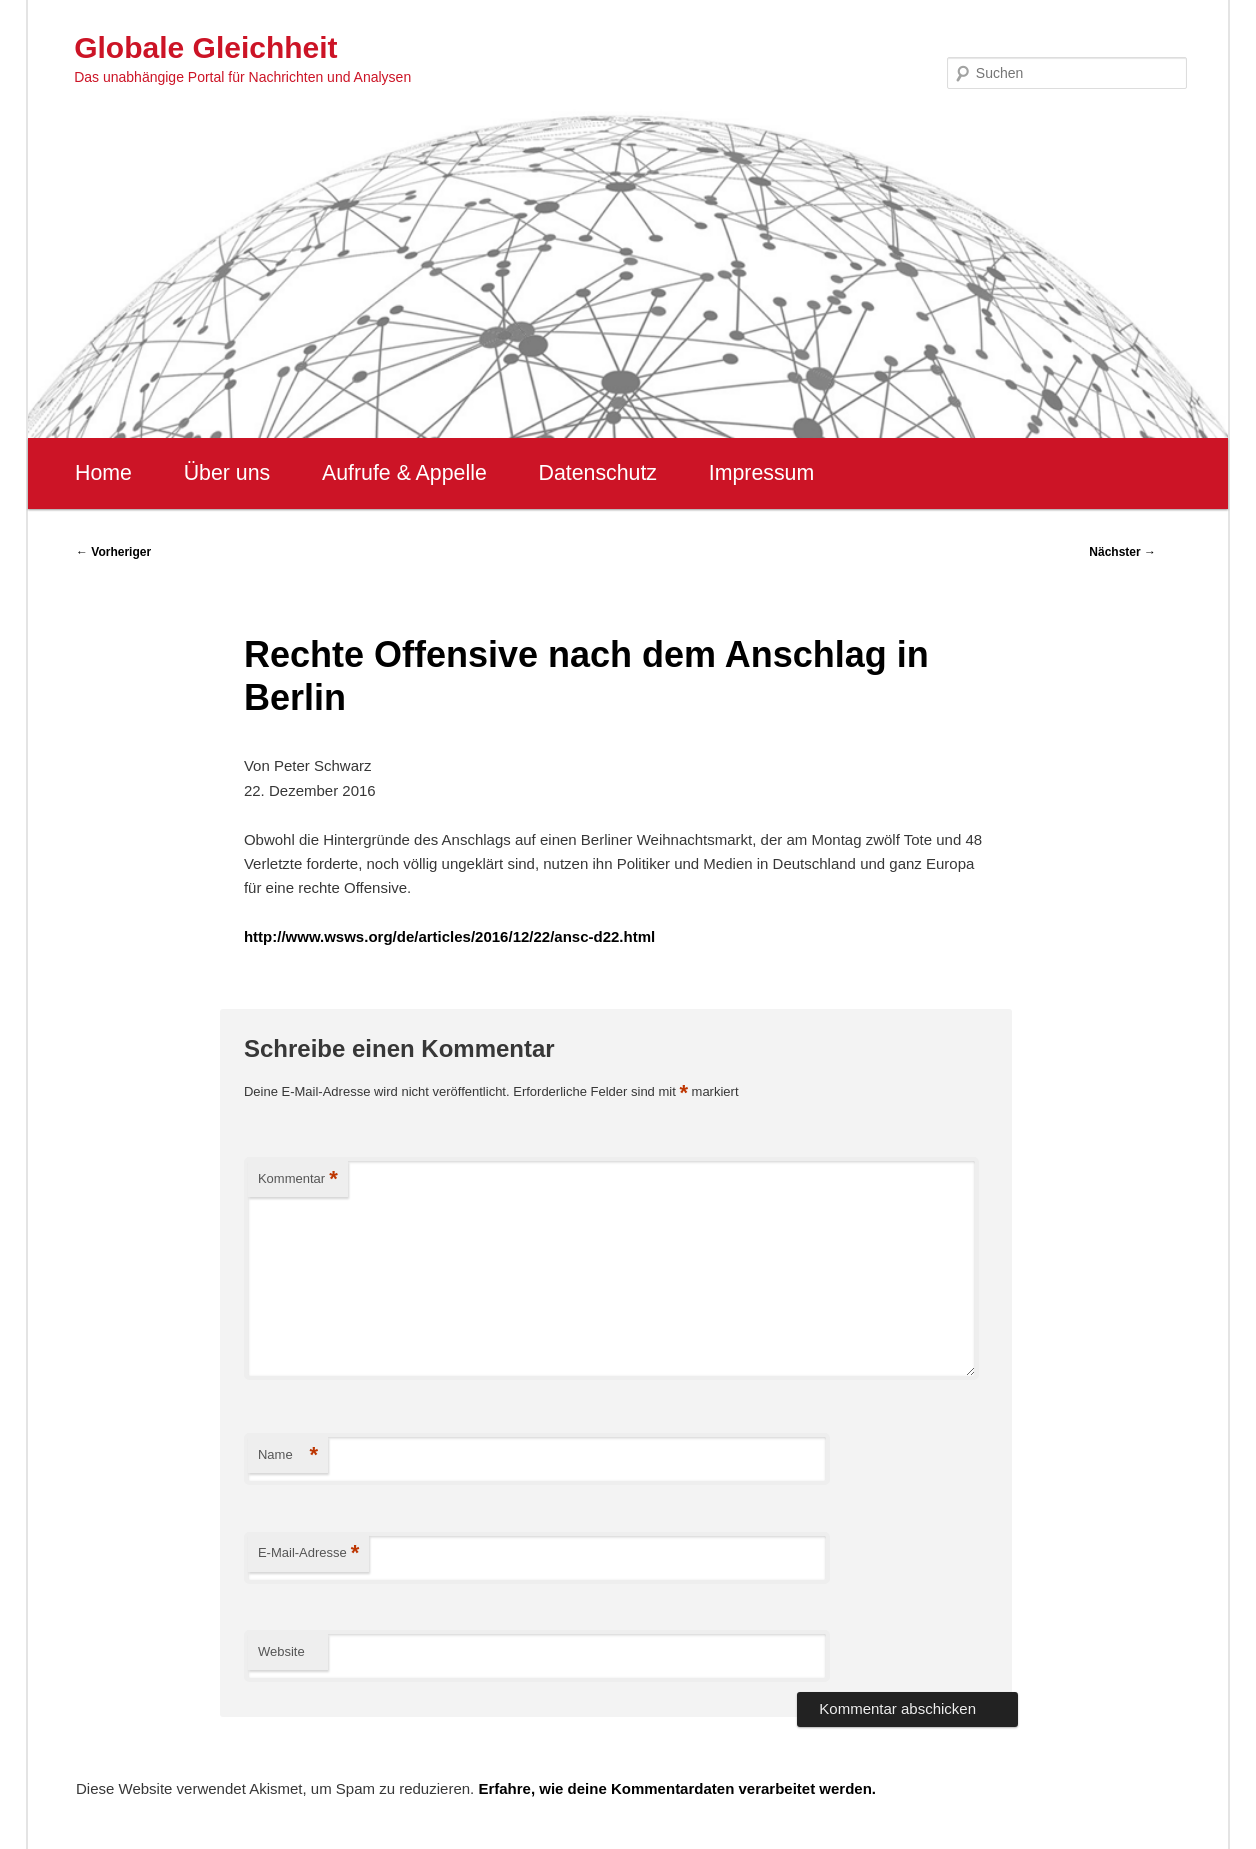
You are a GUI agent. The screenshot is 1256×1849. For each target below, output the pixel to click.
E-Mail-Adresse (308, 1553)
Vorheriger (113, 552)
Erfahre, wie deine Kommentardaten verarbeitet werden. (677, 1788)
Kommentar (298, 1179)
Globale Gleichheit (205, 47)
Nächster (1122, 552)
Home (103, 473)
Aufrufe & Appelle (404, 473)
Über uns (227, 473)
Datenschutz (597, 473)
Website (281, 1651)
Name (288, 1455)
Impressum (761, 473)
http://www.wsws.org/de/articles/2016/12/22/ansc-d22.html (449, 936)
